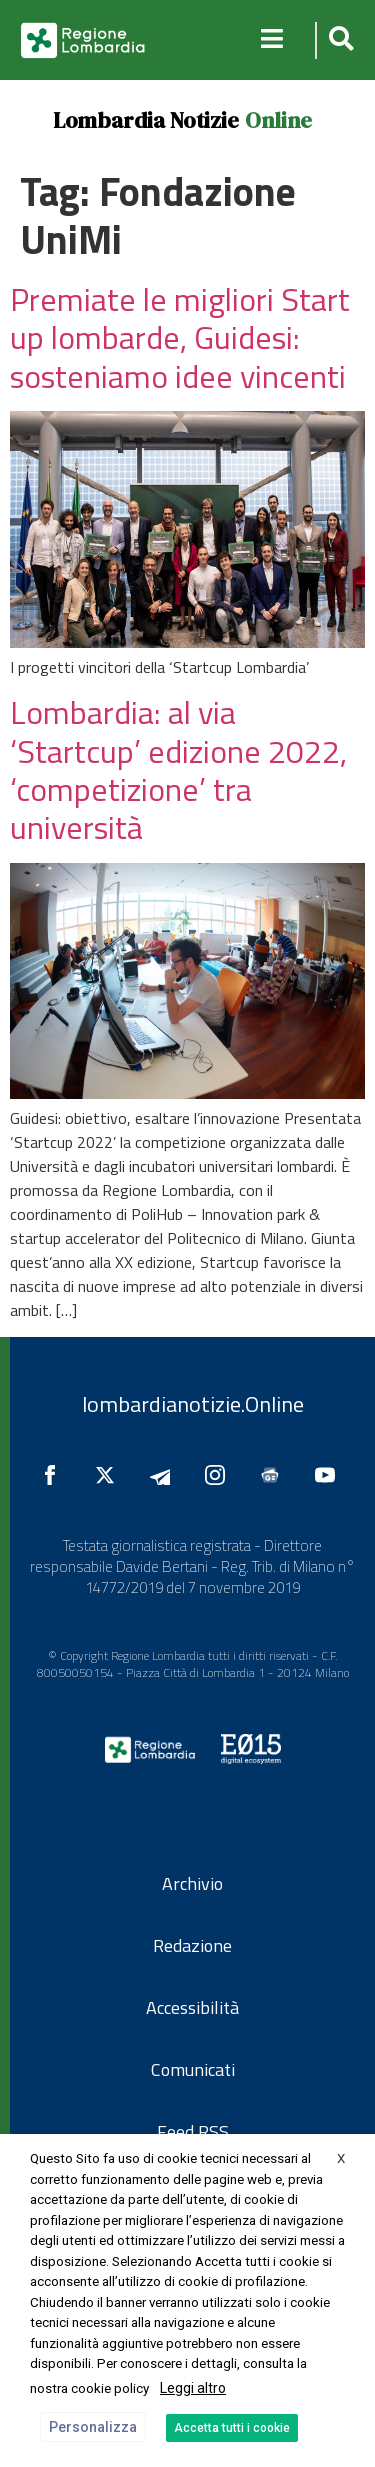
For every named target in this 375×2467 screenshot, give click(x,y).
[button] (338, 40)
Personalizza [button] (93, 2427)
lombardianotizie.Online (193, 1404)
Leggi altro (193, 2388)
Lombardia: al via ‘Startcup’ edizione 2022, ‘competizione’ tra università (178, 769)
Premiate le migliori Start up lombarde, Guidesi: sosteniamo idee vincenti (180, 337)
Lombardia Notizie (146, 120)
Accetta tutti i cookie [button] (232, 2428)
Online (278, 120)
